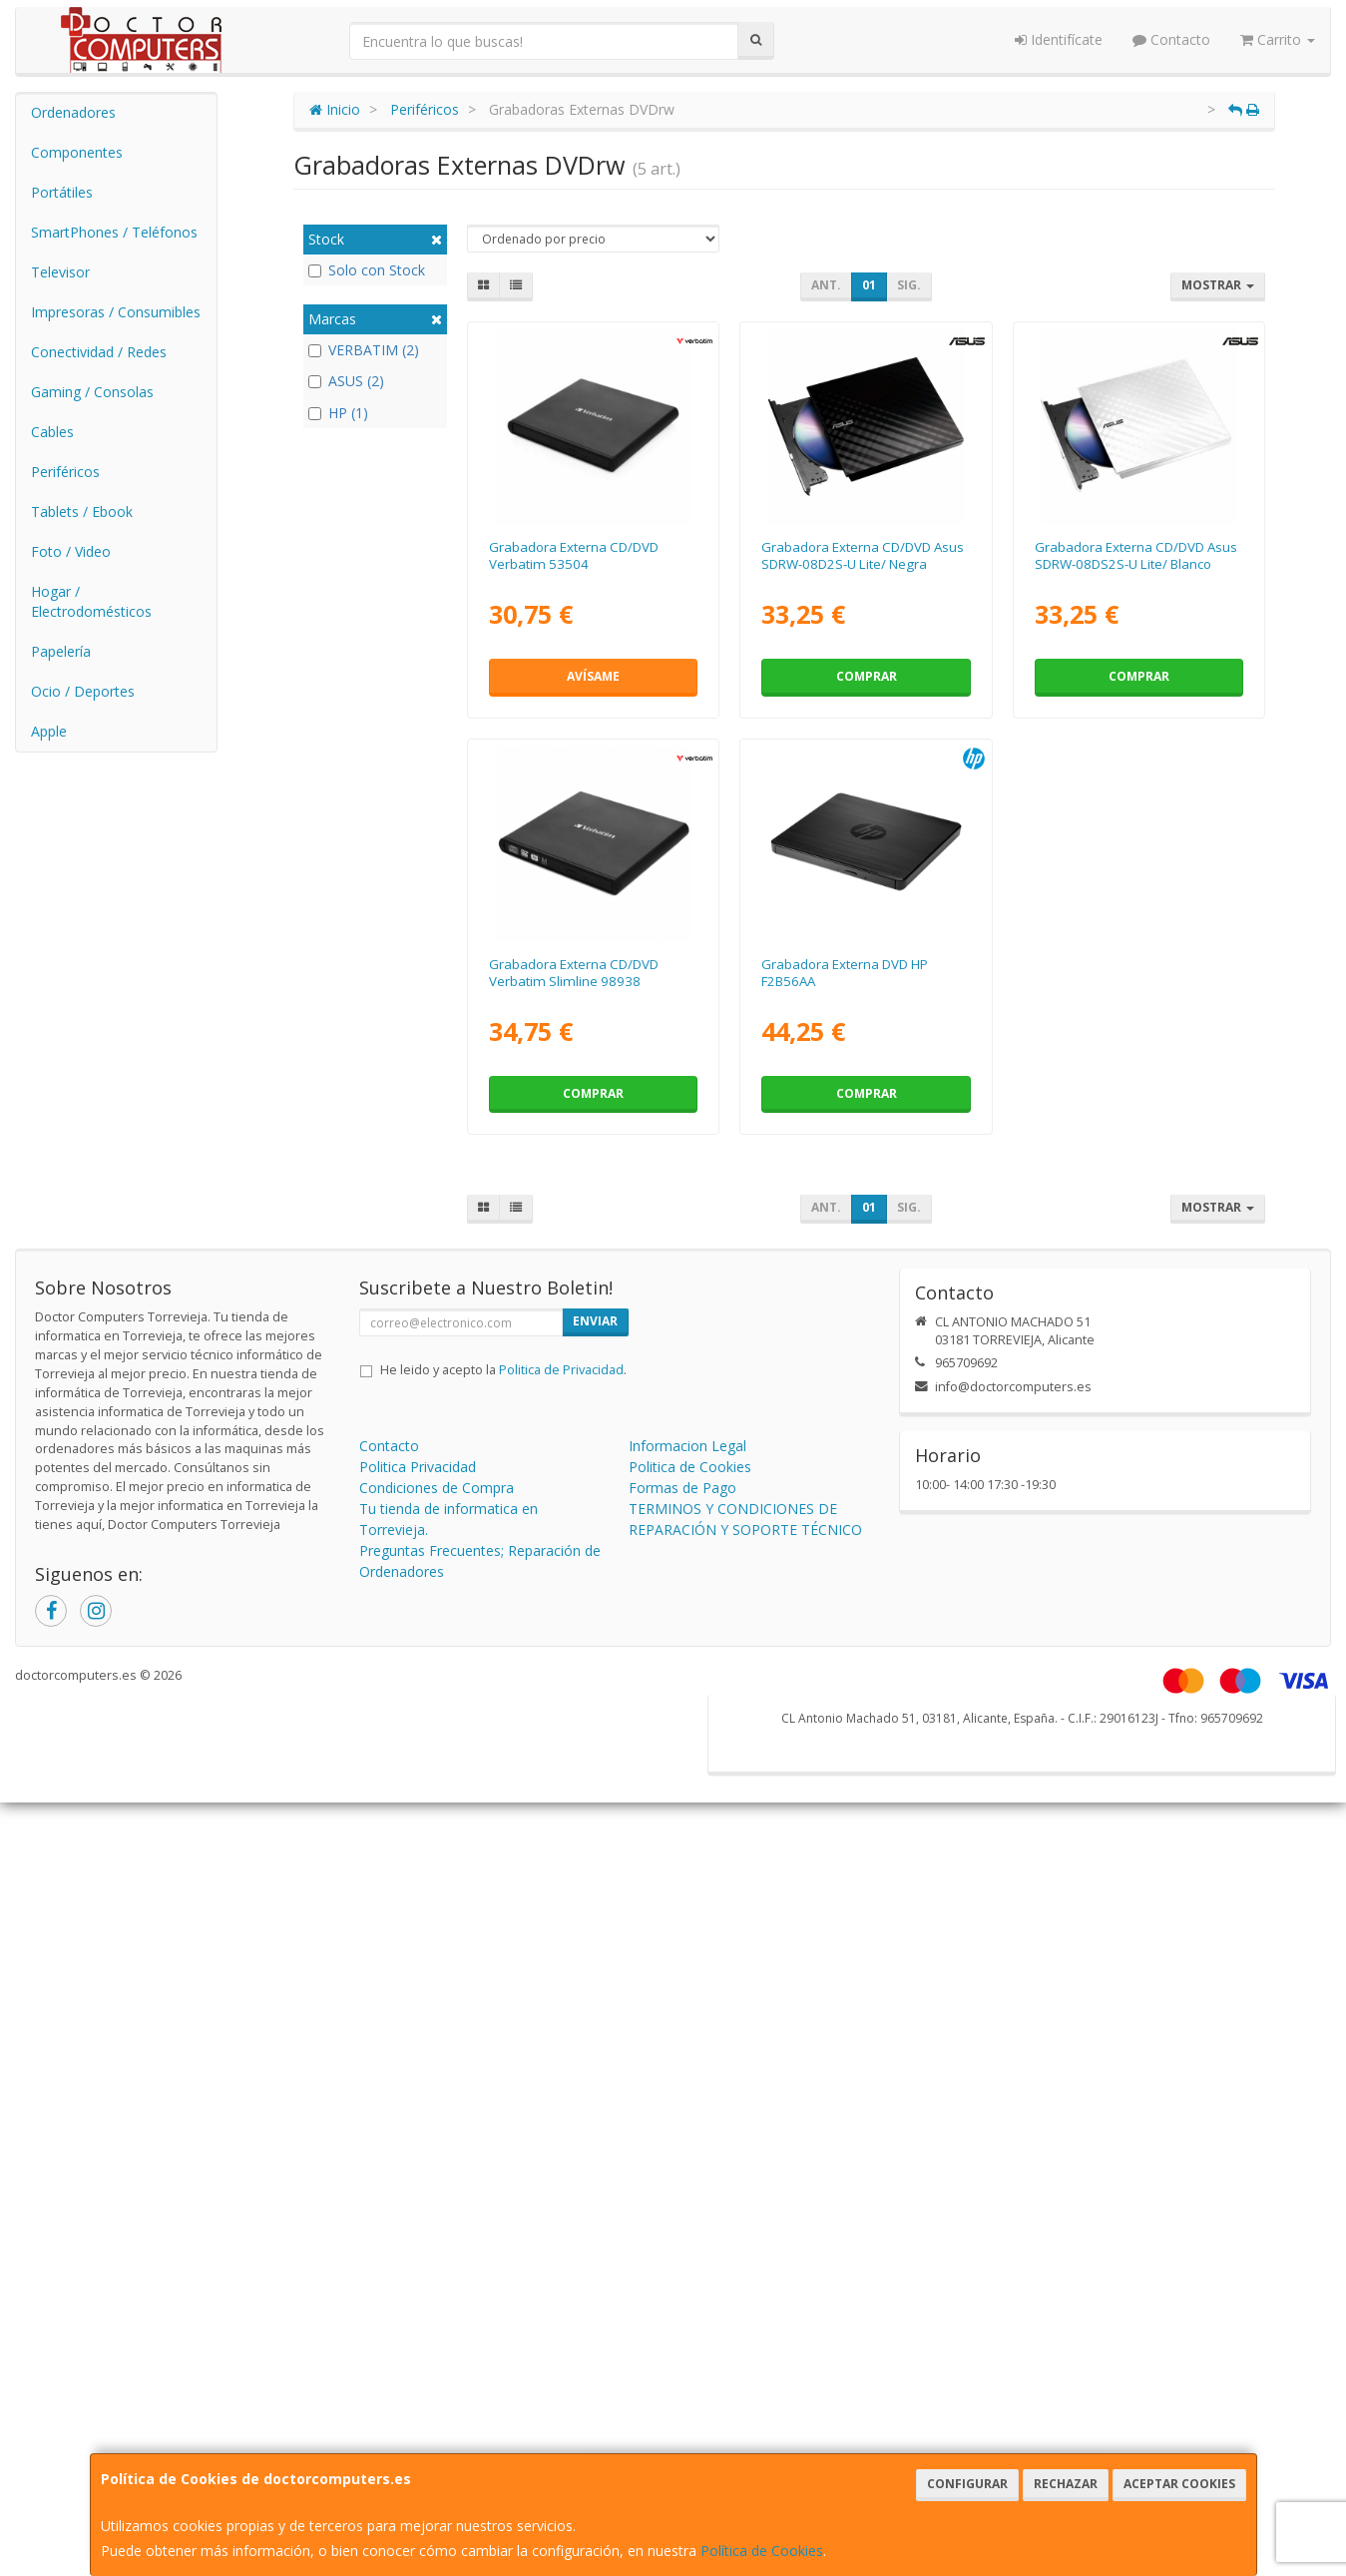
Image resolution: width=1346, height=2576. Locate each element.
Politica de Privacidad (561, 1369)
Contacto (1171, 39)
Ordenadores (73, 112)
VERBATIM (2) (363, 349)
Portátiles (62, 192)
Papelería (61, 651)
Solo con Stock (366, 269)
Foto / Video (71, 551)
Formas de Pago (682, 1487)
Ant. (826, 284)
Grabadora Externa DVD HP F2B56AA (844, 972)
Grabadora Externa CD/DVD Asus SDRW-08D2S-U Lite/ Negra (862, 555)
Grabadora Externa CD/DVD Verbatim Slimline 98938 (574, 972)
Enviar (595, 1320)
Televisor (60, 271)
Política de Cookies (761, 2550)
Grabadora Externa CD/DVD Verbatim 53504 (574, 555)
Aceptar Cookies (1179, 2483)
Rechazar (1066, 2483)
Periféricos (65, 471)
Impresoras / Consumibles (116, 311)
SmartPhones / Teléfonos (114, 232)
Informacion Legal (687, 1445)
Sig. (909, 284)
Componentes (77, 152)
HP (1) (338, 412)
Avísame (593, 676)
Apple (49, 731)
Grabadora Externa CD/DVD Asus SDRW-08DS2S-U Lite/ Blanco (1136, 555)
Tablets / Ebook (82, 511)
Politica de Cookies (690, 1466)
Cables (52, 431)
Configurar (967, 2483)
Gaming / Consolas (92, 391)
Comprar (866, 676)
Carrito (1277, 39)
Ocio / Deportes (83, 691)
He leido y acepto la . (503, 1369)
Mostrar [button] (1217, 284)
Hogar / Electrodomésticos (91, 601)
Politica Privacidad (417, 1466)
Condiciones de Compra (436, 1487)
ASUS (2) (346, 380)
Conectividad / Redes (99, 351)
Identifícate (1059, 39)
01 (869, 284)
